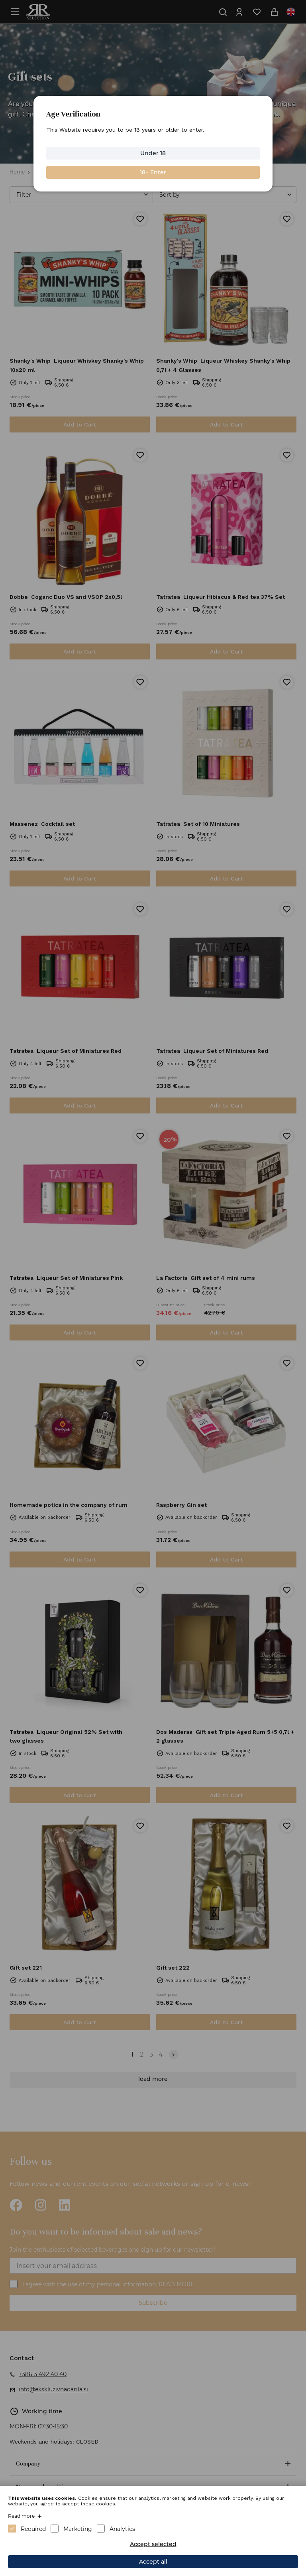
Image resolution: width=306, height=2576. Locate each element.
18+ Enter (153, 172)
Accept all (153, 2561)
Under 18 (153, 153)
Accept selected (153, 2544)
